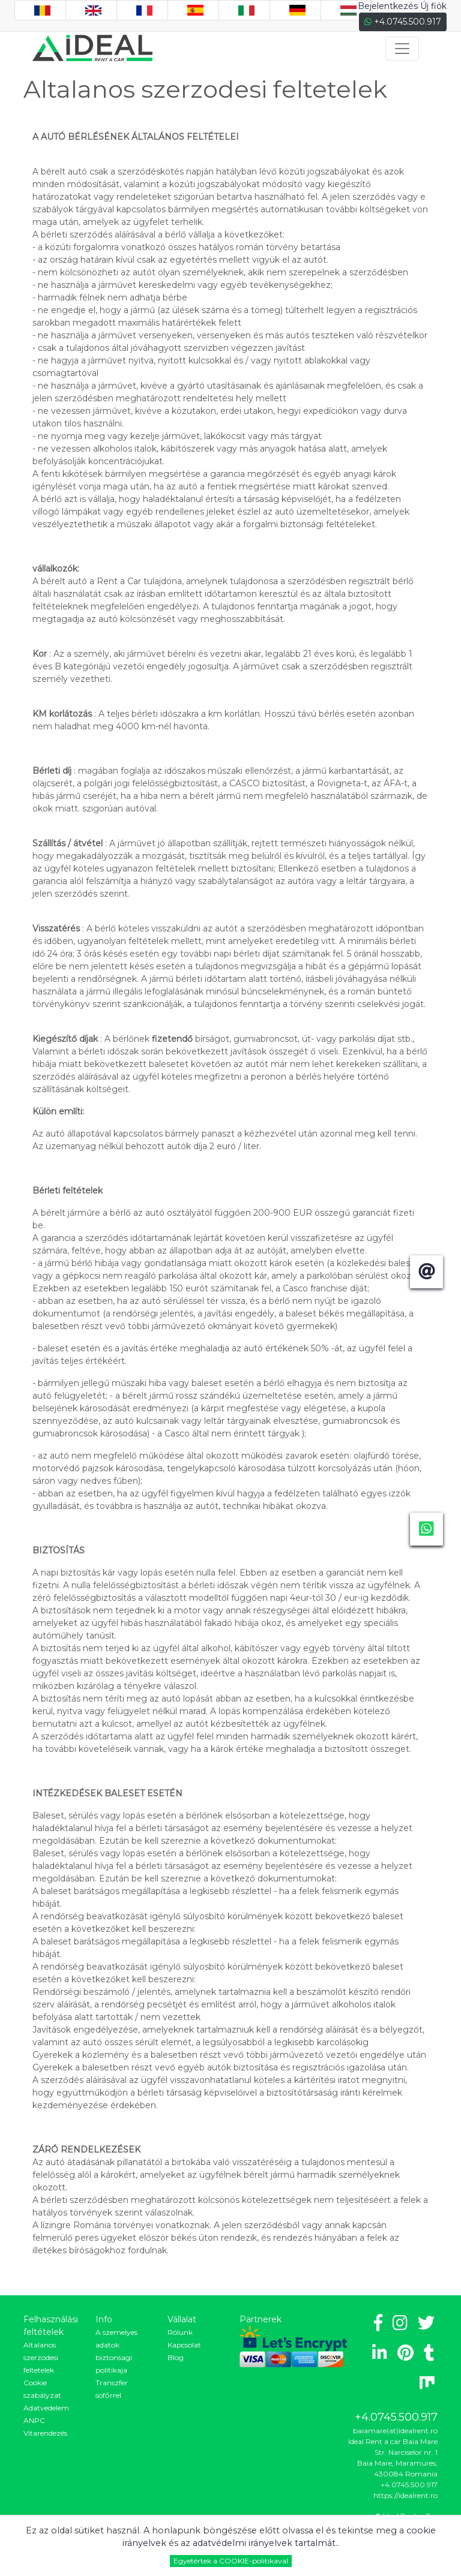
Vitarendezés (45, 2432)
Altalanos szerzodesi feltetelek (40, 2357)
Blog (175, 2357)
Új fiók (433, 6)
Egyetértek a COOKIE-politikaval (230, 2560)
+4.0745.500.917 (402, 21)
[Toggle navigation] (402, 49)
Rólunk (180, 2332)
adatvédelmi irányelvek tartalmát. (265, 2543)
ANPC (34, 2420)
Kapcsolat (184, 2344)
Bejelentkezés (388, 6)
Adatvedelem (46, 2407)
